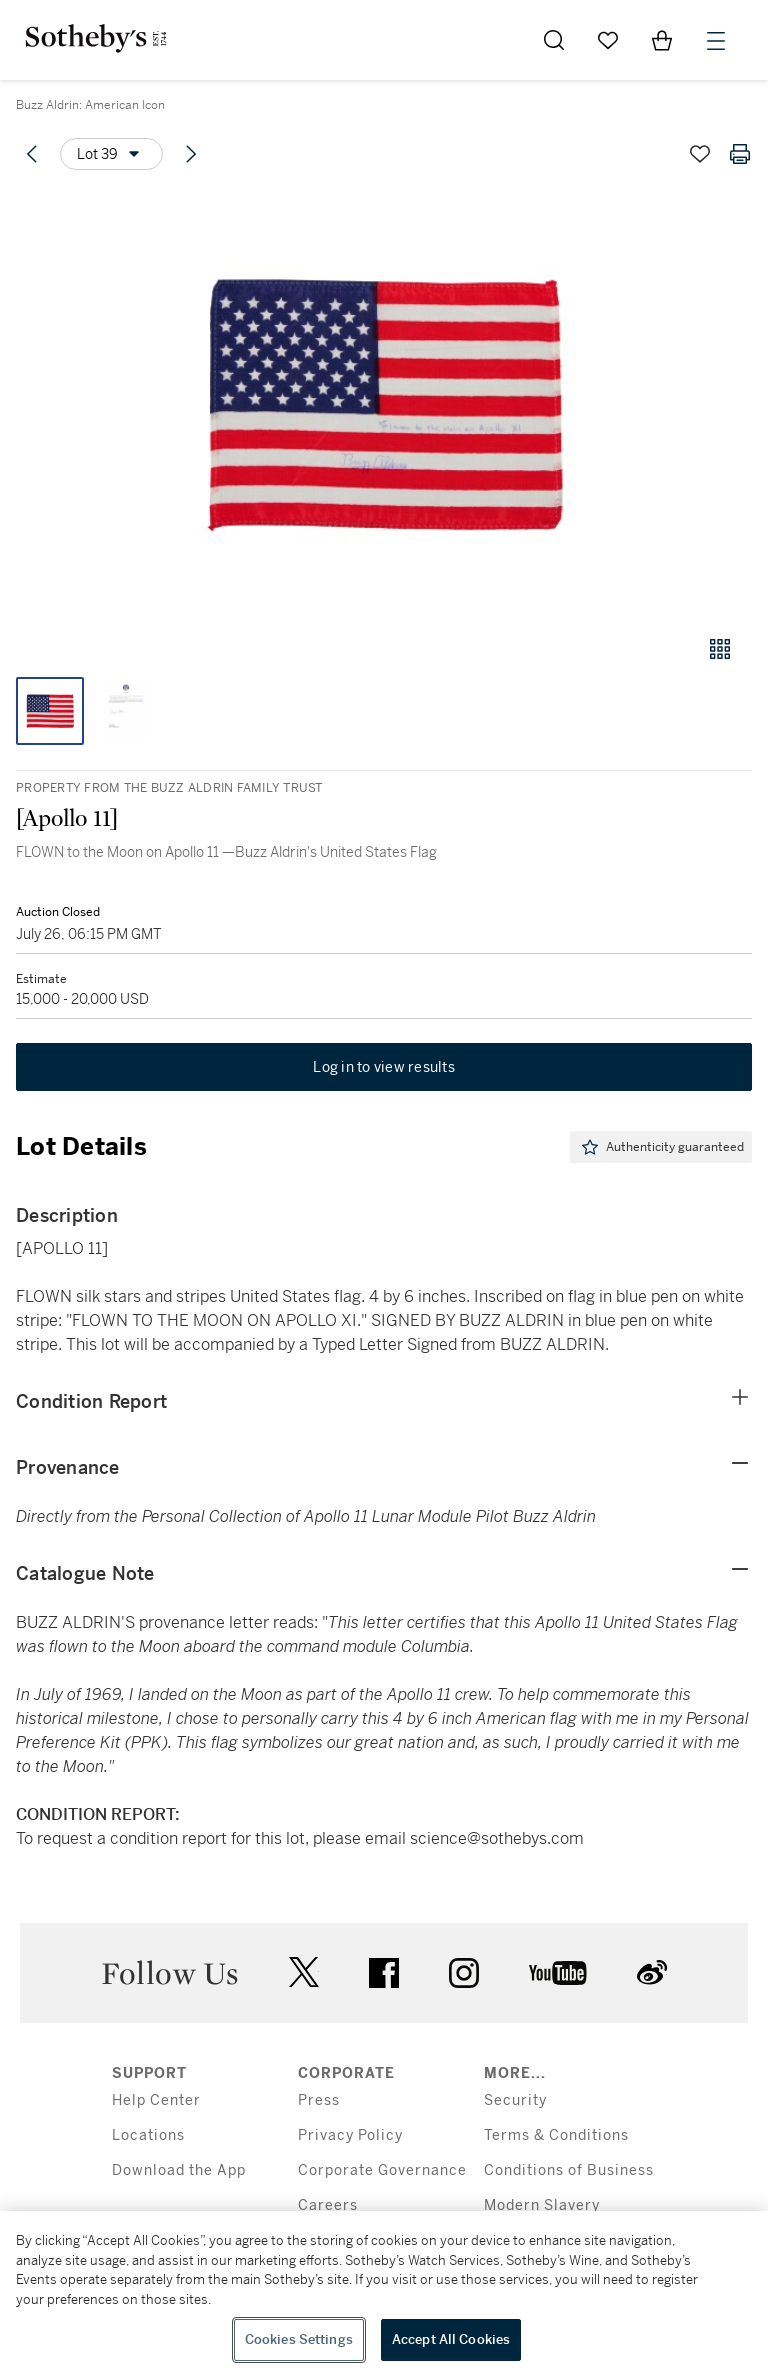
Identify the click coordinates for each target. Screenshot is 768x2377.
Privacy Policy (350, 2135)
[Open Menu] (716, 41)
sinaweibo (652, 1972)
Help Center (156, 2100)
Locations (148, 2135)
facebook (384, 1973)
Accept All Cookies (451, 2339)
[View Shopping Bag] (662, 40)
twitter (304, 1972)
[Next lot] (191, 154)
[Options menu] (111, 154)
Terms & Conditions (556, 2135)
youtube (558, 1973)
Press (319, 2100)
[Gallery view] (720, 649)
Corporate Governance (382, 2170)
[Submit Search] (554, 40)
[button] (384, 403)
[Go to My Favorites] (608, 40)
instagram (464, 1973)
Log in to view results (384, 1067)
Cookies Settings (299, 2339)
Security (515, 2100)
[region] (384, 2294)
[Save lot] (700, 154)
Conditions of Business (569, 2170)
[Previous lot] (32, 154)
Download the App (179, 2170)
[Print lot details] (740, 154)
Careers (328, 2205)
